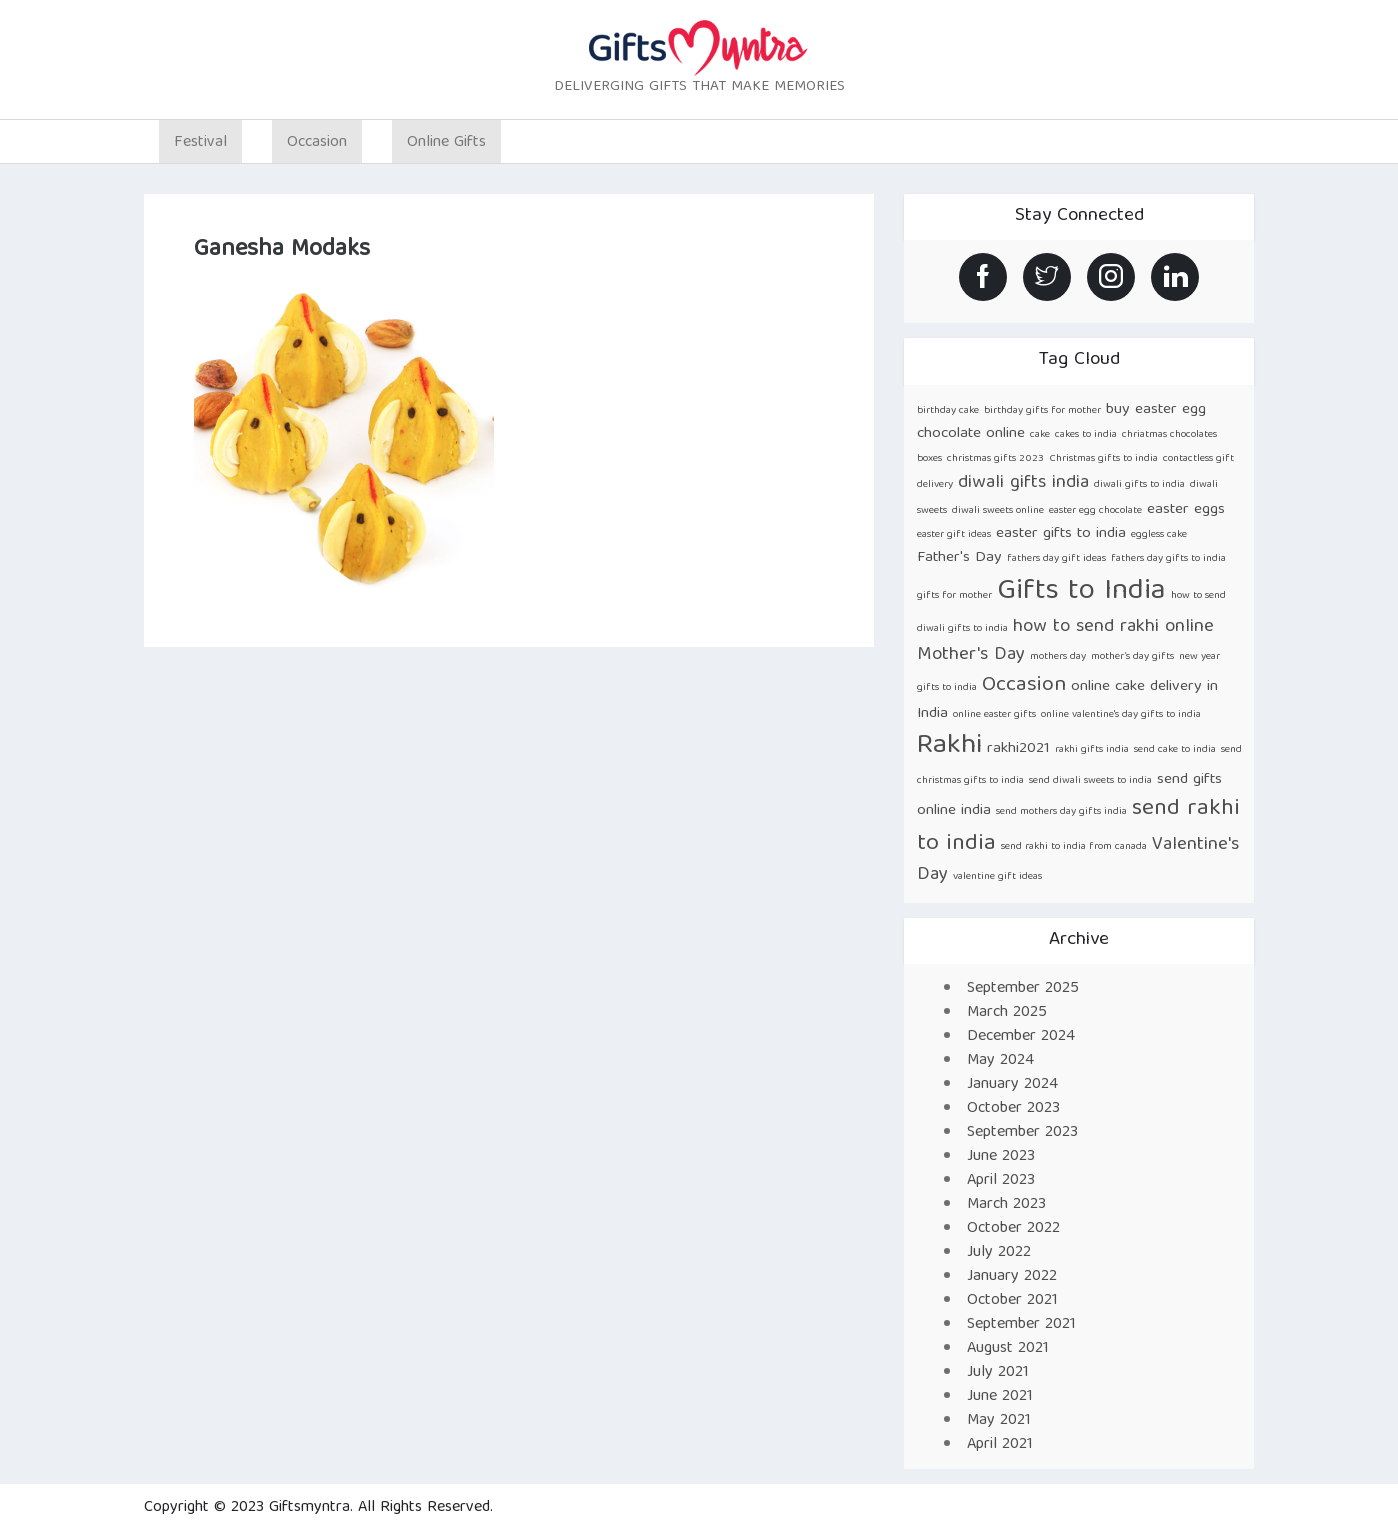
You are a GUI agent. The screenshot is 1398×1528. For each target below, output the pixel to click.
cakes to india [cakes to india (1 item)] (1086, 435)
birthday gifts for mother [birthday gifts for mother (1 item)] (1042, 411)
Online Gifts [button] (446, 143)
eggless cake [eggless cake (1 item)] (1159, 535)
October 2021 (1012, 1301)
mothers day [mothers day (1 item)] (1058, 657)
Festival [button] (200, 143)
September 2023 (1022, 1133)
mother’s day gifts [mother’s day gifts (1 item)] (1132, 657)
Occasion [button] (317, 143)
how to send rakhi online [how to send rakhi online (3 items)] (1113, 627)
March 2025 (1007, 1013)
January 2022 (1012, 1277)
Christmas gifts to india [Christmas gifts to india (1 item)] (1103, 459)
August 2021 (1008, 1349)
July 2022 (999, 1253)
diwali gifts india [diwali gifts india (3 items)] (1023, 483)
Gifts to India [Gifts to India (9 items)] (1081, 592)
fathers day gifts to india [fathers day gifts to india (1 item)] (1168, 559)
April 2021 (1000, 1445)
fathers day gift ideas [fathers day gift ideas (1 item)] (1056, 559)
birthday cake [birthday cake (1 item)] (948, 411)
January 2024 (1012, 1085)
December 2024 (1021, 1037)
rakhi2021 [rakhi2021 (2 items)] (1018, 748)
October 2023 (1013, 1109)
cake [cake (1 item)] (1040, 435)
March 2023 (1006, 1205)
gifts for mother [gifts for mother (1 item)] (954, 596)
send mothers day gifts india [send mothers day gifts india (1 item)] (1061, 812)
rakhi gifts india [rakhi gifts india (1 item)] (1092, 750)
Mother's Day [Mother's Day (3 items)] (971, 655)
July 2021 (998, 1373)
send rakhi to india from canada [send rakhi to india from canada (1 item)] (1074, 847)
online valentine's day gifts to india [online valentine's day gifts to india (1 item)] (1121, 715)
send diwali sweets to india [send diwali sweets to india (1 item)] (1090, 781)
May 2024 (1000, 1061)
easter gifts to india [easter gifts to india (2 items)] (1061, 533)
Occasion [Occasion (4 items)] (1024, 685)
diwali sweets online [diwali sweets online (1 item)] (998, 511)
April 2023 (1001, 1181)
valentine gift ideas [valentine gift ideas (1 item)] (997, 877)
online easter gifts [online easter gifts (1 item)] (994, 715)
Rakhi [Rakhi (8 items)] (949, 746)
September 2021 (1021, 1325)
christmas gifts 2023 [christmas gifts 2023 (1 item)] (995, 459)
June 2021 (1000, 1397)
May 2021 (999, 1421)
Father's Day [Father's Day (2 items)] (959, 557)
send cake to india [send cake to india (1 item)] (1175, 750)
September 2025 (1023, 989)
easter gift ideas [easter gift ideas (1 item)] (954, 535)
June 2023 (1001, 1157)
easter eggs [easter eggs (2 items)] (1186, 509)
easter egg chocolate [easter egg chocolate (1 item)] (1095, 511)
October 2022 (1013, 1229)
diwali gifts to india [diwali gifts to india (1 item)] (1139, 485)
